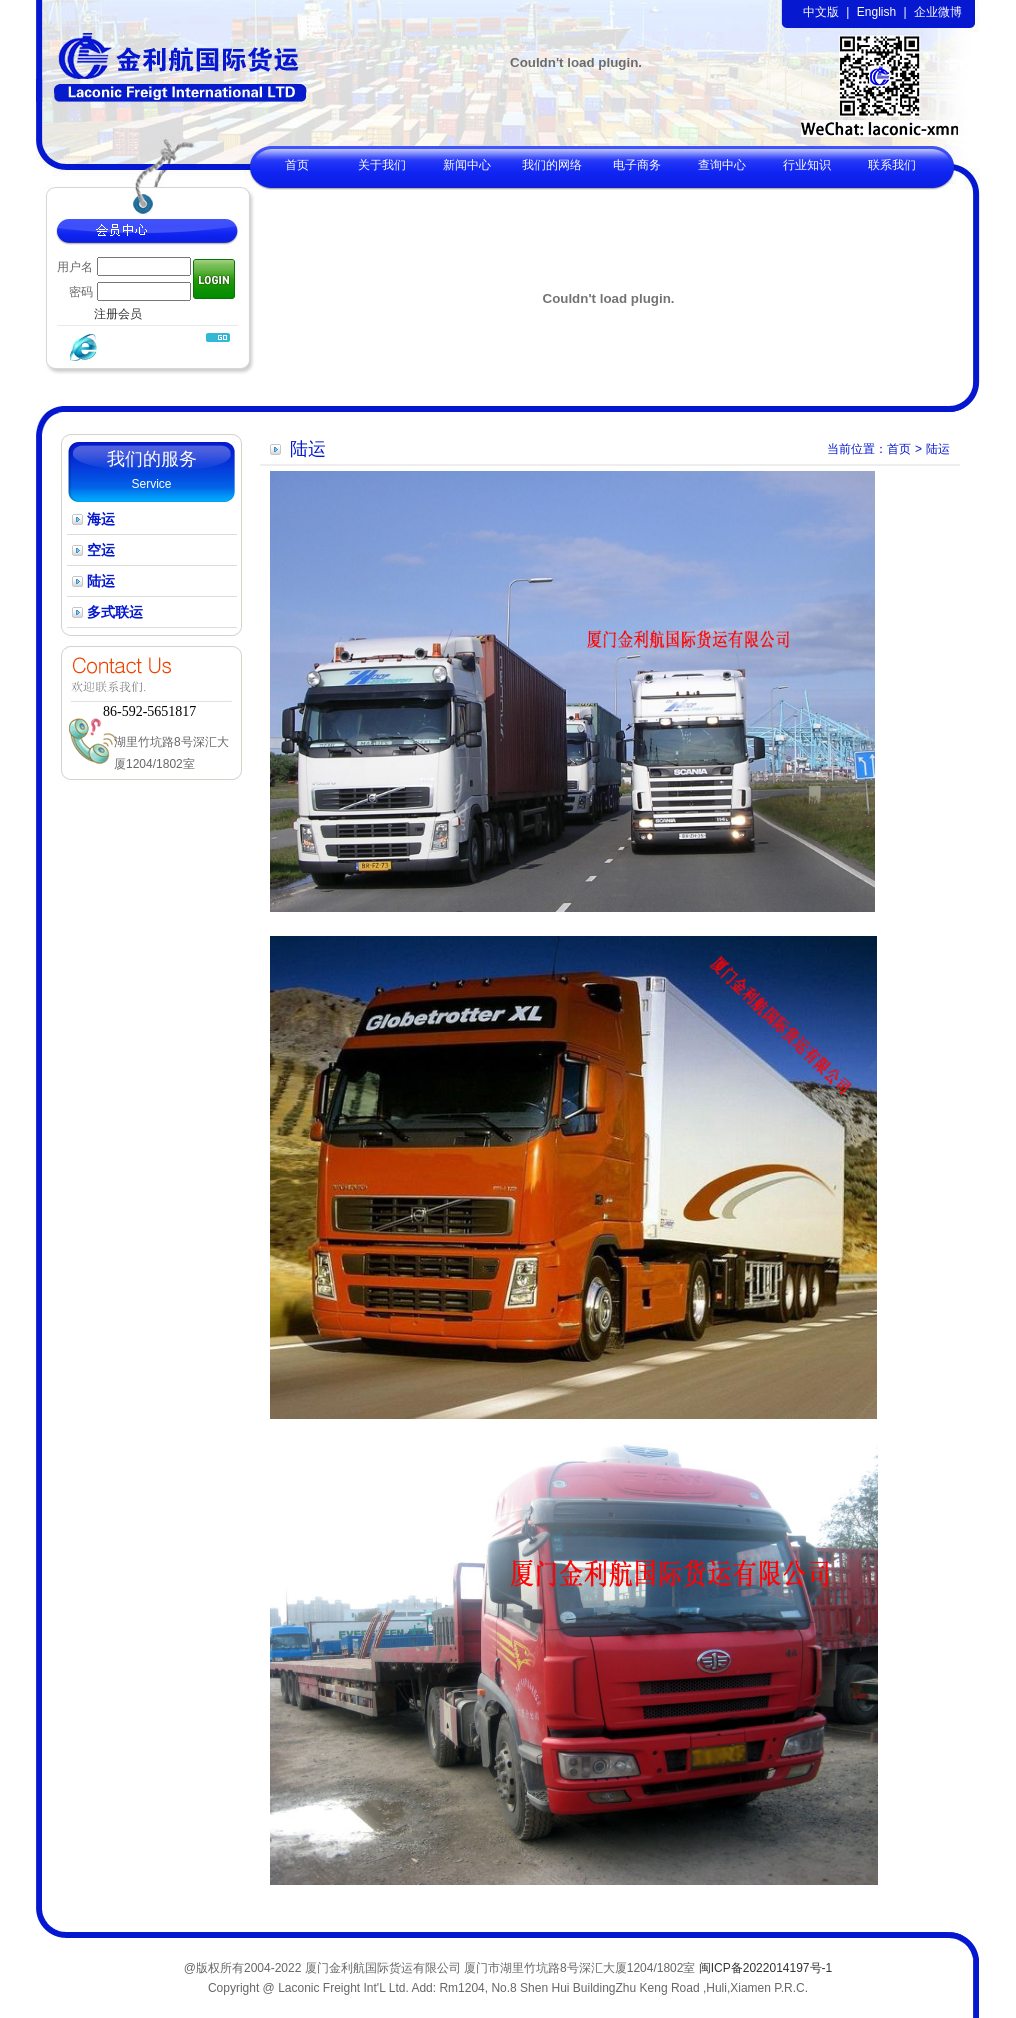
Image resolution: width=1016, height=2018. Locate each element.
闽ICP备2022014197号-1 (765, 1968)
